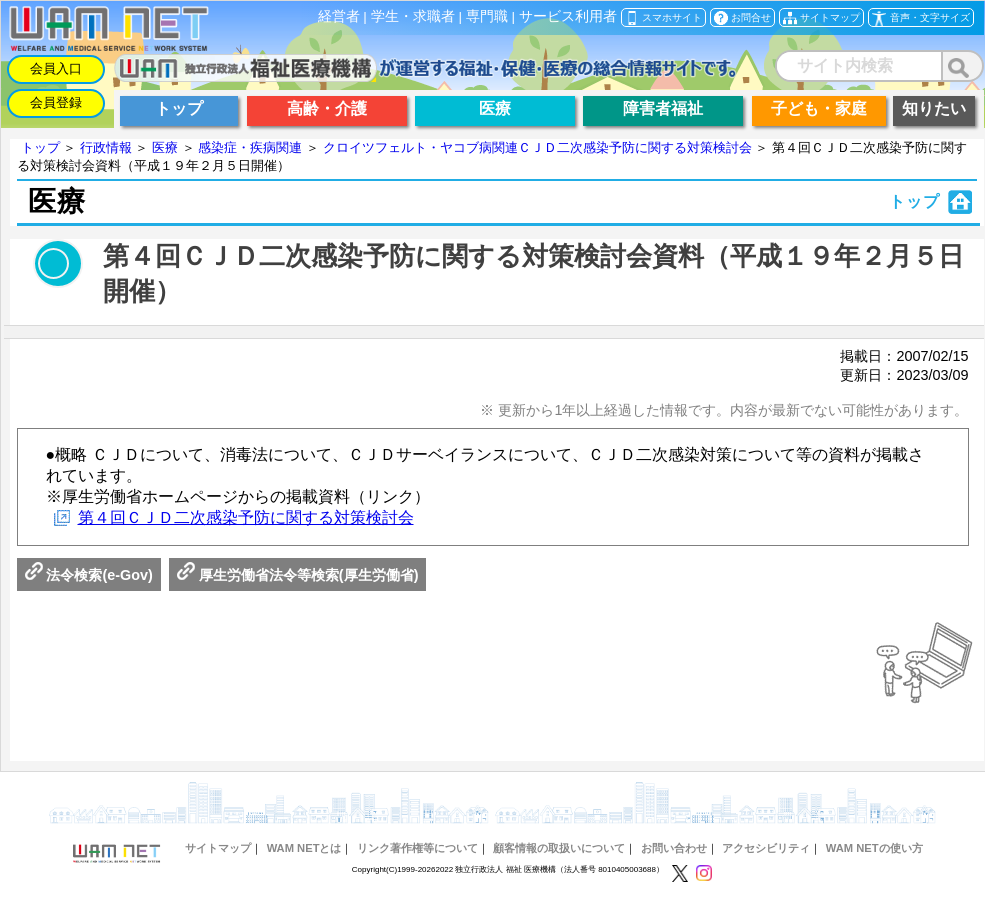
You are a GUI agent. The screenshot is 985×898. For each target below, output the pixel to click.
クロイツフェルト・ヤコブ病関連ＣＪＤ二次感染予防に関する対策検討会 (537, 147)
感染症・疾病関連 (250, 147)
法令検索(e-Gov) (89, 575)
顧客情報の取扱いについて (559, 848)
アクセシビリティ (766, 848)
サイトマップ (218, 848)
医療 (165, 147)
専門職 (487, 16)
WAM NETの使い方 (874, 848)
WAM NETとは (304, 848)
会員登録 (56, 102)
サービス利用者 (568, 16)
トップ (40, 147)
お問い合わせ (674, 848)
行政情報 (106, 147)
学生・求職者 (413, 16)
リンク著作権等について (417, 848)
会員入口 (56, 68)
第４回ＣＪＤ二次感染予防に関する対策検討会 (246, 517)
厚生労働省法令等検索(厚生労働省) (298, 575)
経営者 (339, 16)
